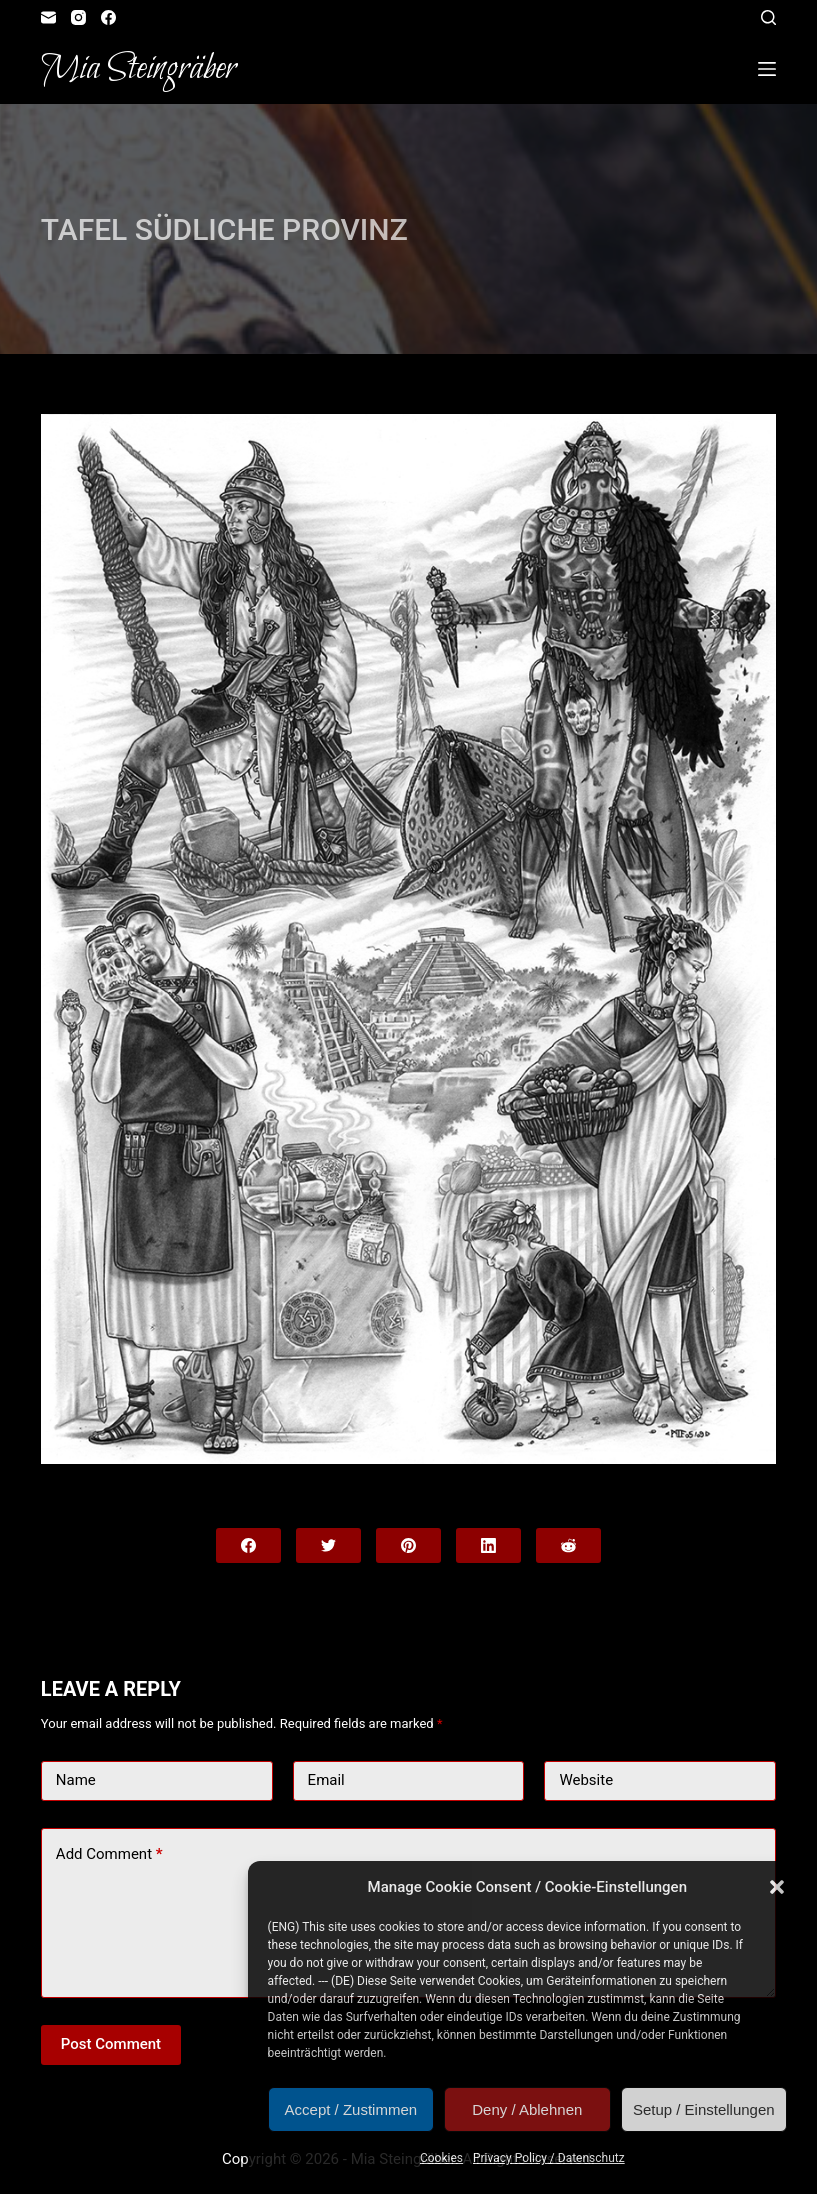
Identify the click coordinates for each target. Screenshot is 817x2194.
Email (326, 1780)
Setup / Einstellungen (704, 2109)
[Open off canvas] (767, 69)
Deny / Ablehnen (527, 2109)
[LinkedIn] (488, 1545)
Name (76, 1780)
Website (586, 1780)
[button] (777, 1887)
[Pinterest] (408, 1545)
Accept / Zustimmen (351, 2109)
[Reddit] (568, 1545)
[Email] (48, 17)
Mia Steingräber (138, 69)
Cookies (441, 2158)
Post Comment (111, 2044)
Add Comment (109, 1854)
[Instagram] (78, 17)
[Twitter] (328, 1545)
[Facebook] (108, 17)
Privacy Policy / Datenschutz (549, 2158)
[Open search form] (768, 17)
